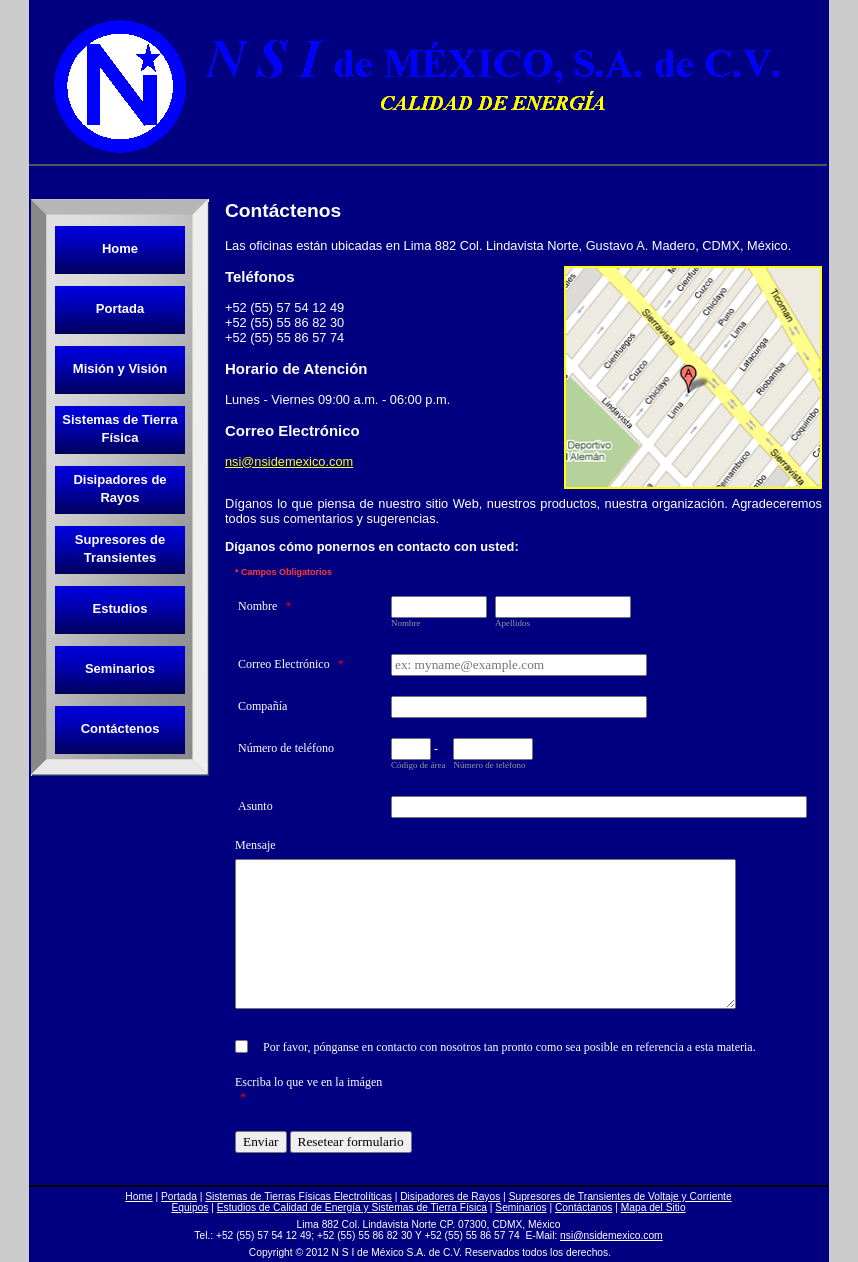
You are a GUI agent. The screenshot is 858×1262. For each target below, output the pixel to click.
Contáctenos (120, 728)
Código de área (418, 765)
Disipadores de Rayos (119, 488)
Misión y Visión (120, 368)
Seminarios (120, 668)
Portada (120, 308)
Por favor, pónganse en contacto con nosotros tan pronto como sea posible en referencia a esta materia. (509, 1047)
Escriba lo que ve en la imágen (308, 1089)
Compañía (262, 706)
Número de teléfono (286, 748)
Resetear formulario (351, 1141)
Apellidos (512, 623)
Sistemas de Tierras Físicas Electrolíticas (298, 1196)
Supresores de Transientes (120, 548)
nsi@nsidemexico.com (289, 461)
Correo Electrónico (291, 664)
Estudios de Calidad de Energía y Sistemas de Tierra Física (352, 1207)
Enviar (261, 1141)
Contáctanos (583, 1207)
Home (120, 248)
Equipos (189, 1207)
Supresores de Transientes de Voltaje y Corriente (620, 1196)
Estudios (120, 608)
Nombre (264, 606)
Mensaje (255, 845)
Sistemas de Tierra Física (119, 428)
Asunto (255, 806)
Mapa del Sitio (653, 1207)
